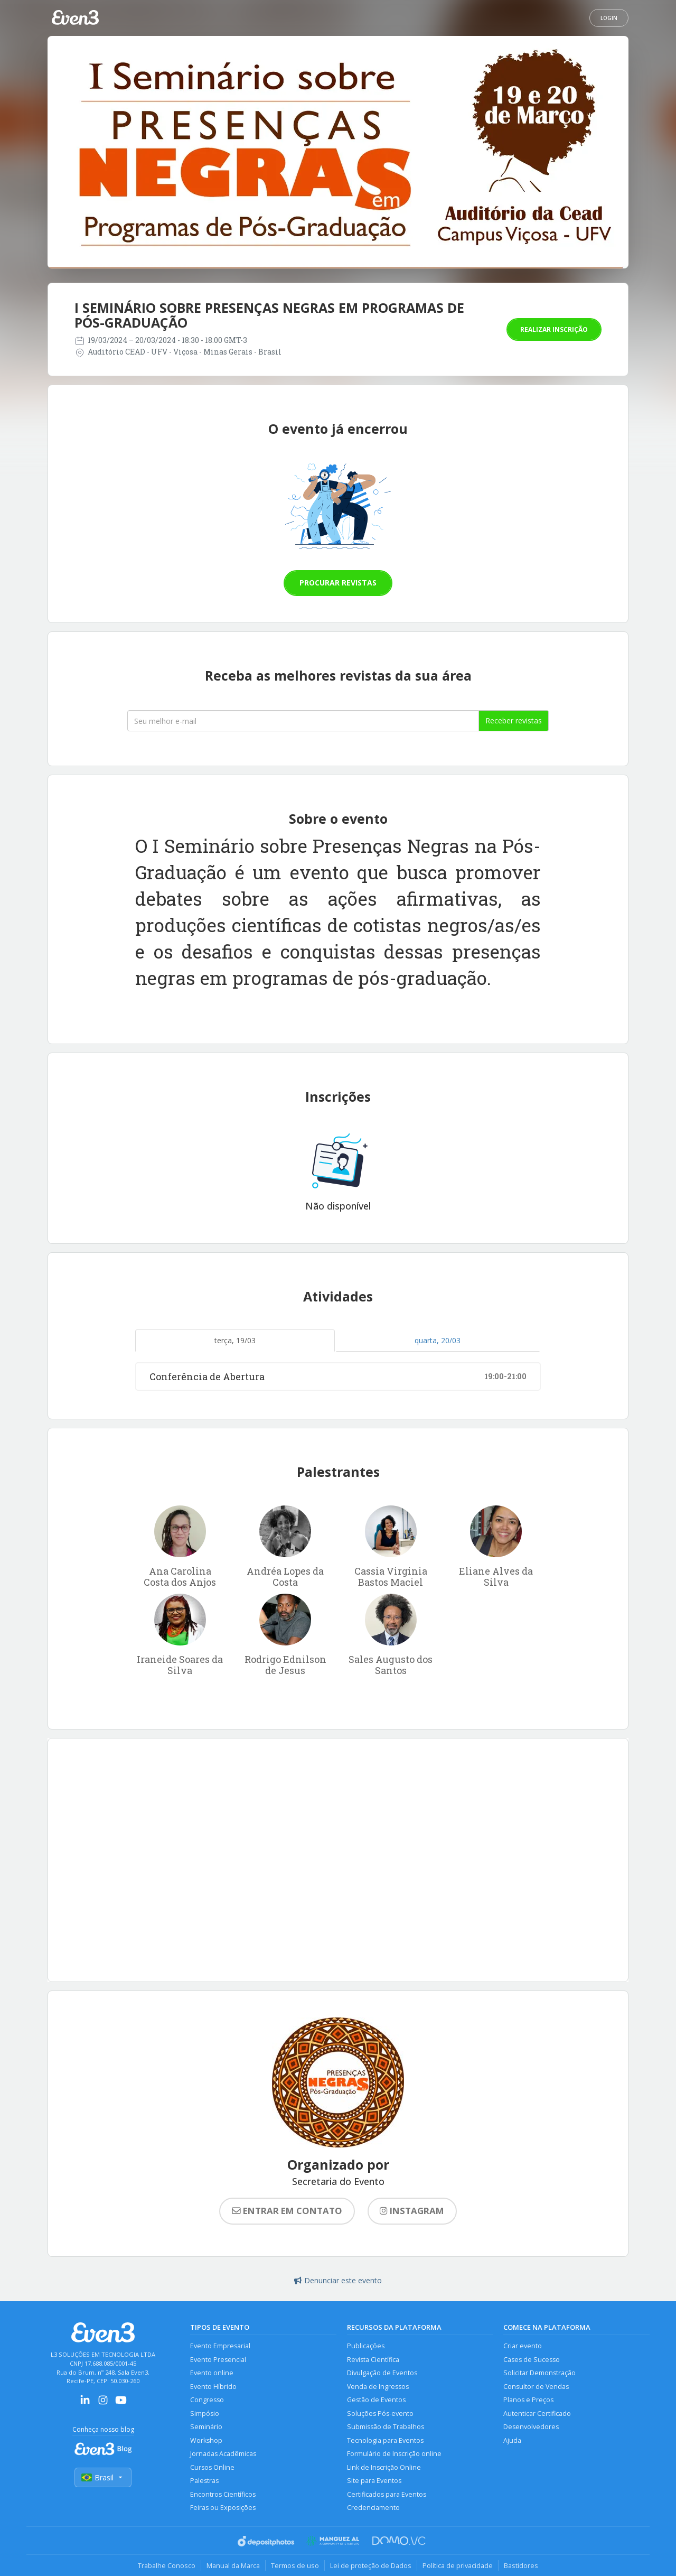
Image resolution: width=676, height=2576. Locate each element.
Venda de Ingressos (378, 2386)
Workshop (206, 2440)
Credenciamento (373, 2507)
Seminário (206, 2426)
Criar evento (522, 2345)
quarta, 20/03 (438, 1340)
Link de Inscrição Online (384, 2467)
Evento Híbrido (213, 2386)
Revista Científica (373, 2359)
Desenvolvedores (531, 2426)
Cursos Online (212, 2467)
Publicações (365, 2345)
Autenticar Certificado (537, 2413)
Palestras (204, 2480)
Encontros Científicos (223, 2494)
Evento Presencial (218, 2359)
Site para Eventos (374, 2480)
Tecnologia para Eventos (385, 2440)
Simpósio (204, 2413)
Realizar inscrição (554, 329)
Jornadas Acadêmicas (223, 2453)
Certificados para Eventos (386, 2494)
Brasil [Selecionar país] (103, 2477)
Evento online (211, 2372)
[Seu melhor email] (303, 720)
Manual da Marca (233, 2565)
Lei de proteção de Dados (370, 2565)
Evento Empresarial (220, 2345)
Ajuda (512, 2440)
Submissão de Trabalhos (385, 2426)
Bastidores (521, 2565)
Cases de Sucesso (531, 2359)
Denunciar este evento (338, 2280)
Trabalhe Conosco (166, 2565)
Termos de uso (295, 2565)
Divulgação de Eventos (382, 2372)
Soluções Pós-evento (380, 2413)
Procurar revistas (338, 583)
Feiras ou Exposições (223, 2507)
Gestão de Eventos (376, 2399)
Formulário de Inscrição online (394, 2453)
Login (608, 18)
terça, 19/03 (235, 1340)
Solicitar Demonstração (539, 2372)
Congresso (207, 2399)
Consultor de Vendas (536, 2386)
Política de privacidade (457, 2565)
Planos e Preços (528, 2399)
